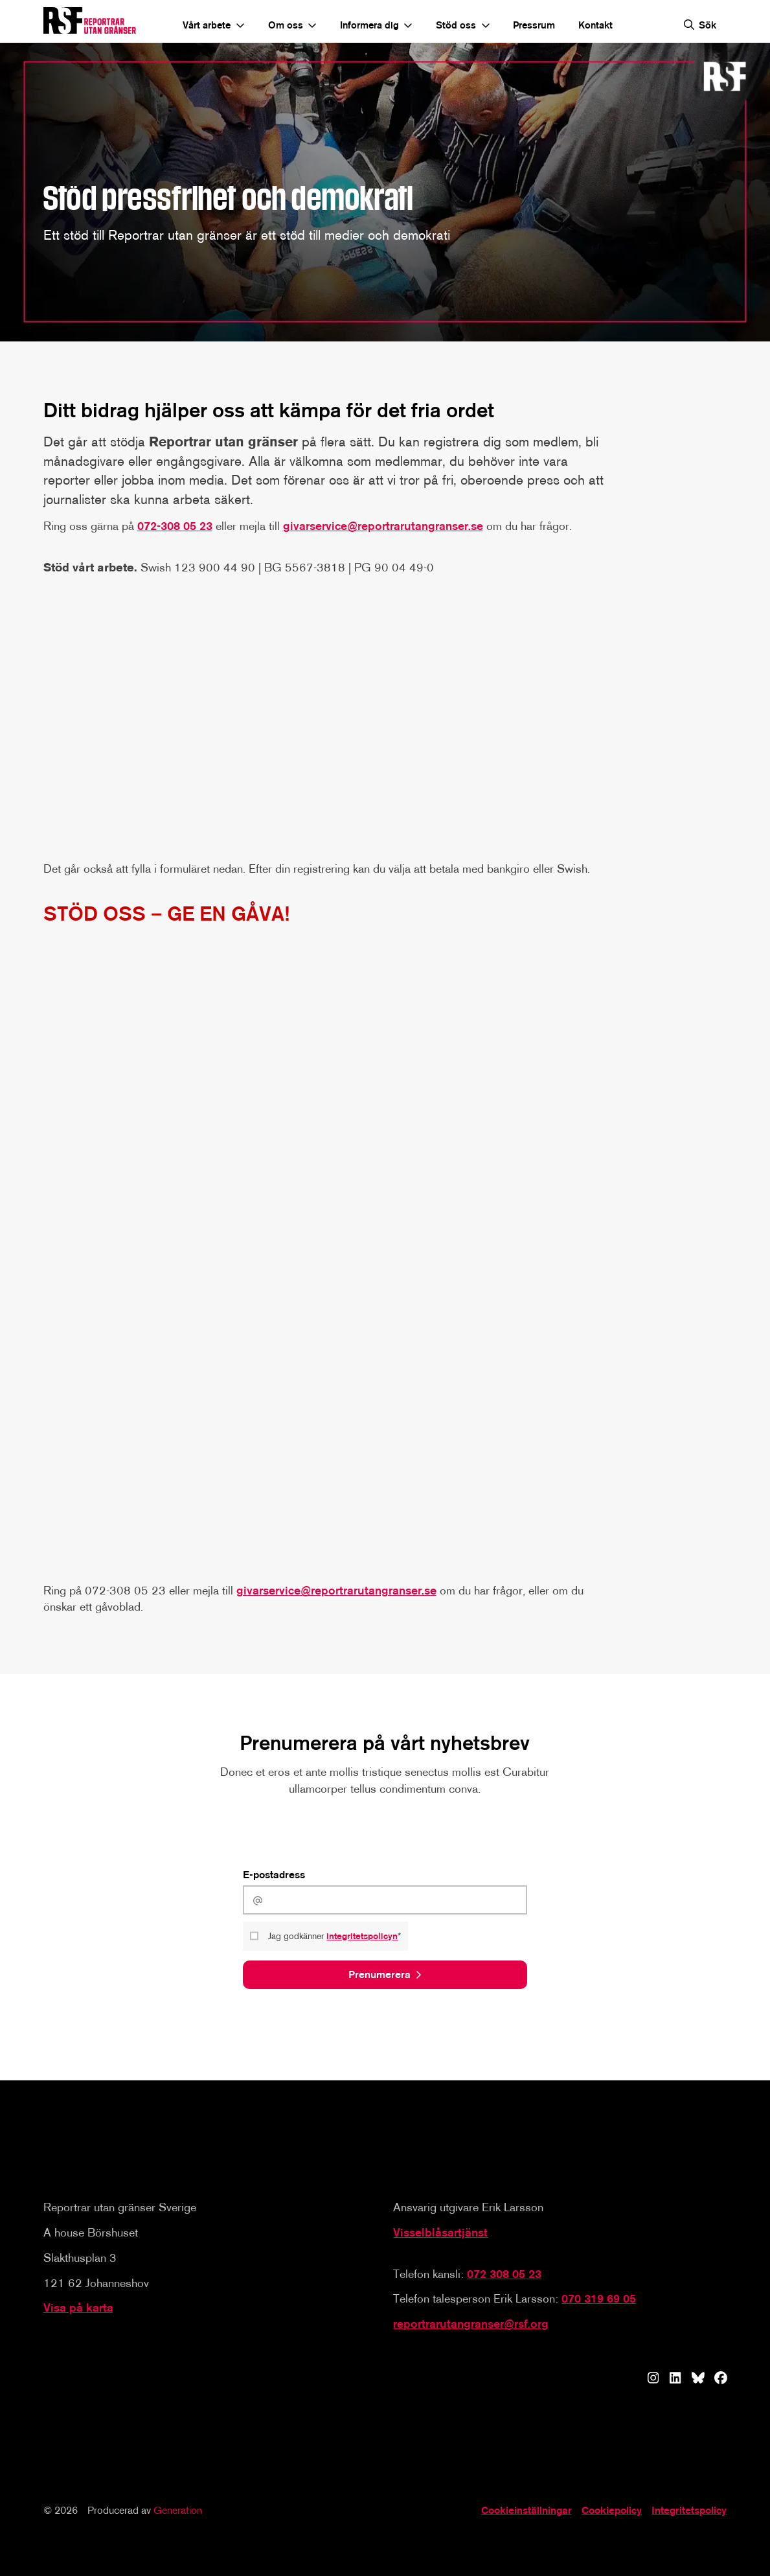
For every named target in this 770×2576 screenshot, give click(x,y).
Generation (177, 2510)
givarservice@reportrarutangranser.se (383, 527)
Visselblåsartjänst (440, 2232)
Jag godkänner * (335, 1937)
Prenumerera (379, 1977)
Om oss (285, 25)
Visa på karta (78, 2308)
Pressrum (534, 25)
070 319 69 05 (598, 2299)
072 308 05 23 (504, 2273)
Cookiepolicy (612, 2510)
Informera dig (369, 25)
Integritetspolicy (689, 2510)
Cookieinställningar (526, 2510)
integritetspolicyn (363, 1937)
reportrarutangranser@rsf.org (471, 2324)
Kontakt (595, 25)
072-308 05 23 (174, 527)
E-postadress (274, 1875)
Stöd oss (456, 25)
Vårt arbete (207, 25)
